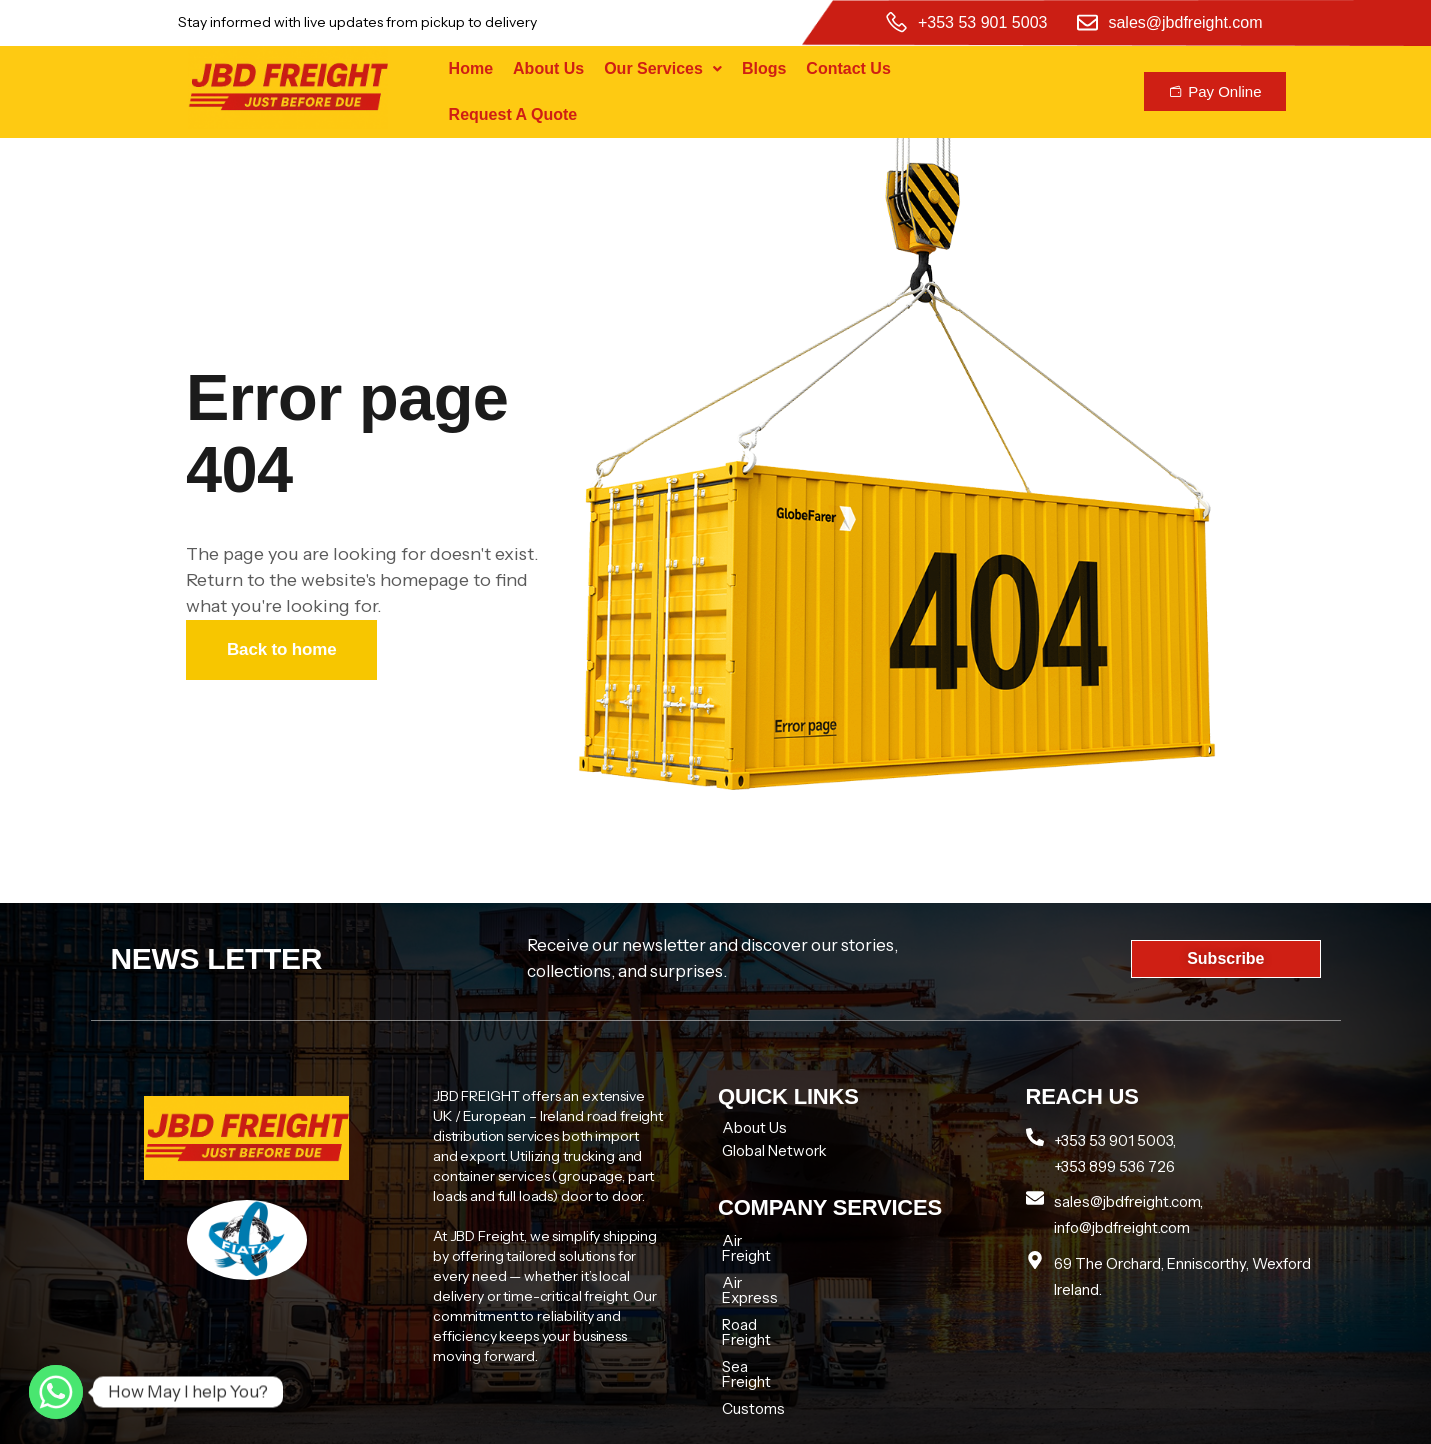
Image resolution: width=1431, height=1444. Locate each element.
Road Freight (765, 1294)
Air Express (761, 1267)
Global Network (774, 1150)
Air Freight (758, 1240)
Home (471, 68)
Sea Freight (761, 1321)
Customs (753, 1348)
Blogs (764, 68)
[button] (663, 69)
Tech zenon (1070, 1421)
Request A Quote (513, 114)
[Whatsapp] (56, 1392)
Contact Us (848, 68)
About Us (548, 68)
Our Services (663, 68)
